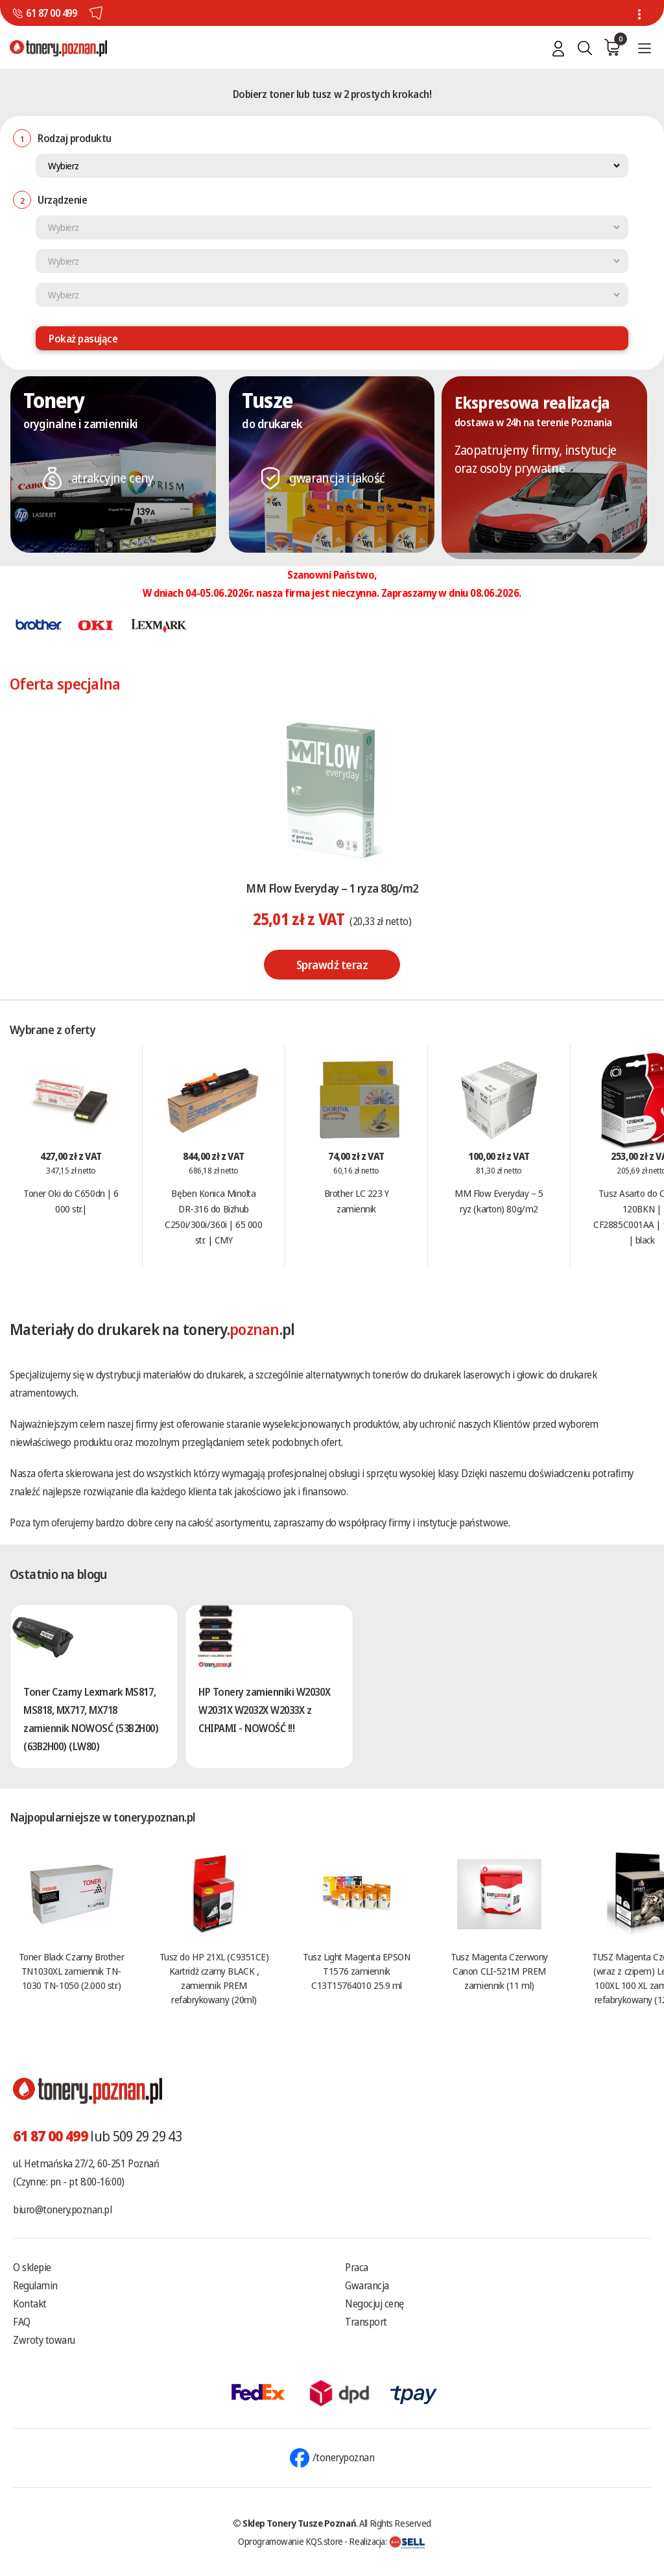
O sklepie (32, 2267)
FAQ (21, 2322)
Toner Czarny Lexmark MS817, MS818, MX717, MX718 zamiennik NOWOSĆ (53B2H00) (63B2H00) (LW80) (91, 1719)
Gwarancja (367, 2285)
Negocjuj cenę (374, 2303)
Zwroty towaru (44, 2340)
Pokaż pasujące (83, 338)
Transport (366, 2322)
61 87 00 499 (51, 13)
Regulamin (35, 2285)
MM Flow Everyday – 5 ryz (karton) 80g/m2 (499, 1200)
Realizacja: (387, 2540)
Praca (356, 2267)
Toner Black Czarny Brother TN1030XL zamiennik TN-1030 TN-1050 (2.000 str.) (71, 1971)
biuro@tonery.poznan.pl (62, 2209)
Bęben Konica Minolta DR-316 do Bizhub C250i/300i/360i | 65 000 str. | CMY (213, 1216)
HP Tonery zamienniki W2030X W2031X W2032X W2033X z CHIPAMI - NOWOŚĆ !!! (264, 1710)
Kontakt (30, 2303)
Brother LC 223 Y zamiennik (356, 1200)
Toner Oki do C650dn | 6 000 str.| (71, 1200)
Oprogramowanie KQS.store (290, 2540)
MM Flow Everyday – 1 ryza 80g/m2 (332, 888)
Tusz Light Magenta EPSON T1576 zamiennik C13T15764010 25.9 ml (356, 1971)
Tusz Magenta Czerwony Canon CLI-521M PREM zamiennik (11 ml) (499, 1971)
